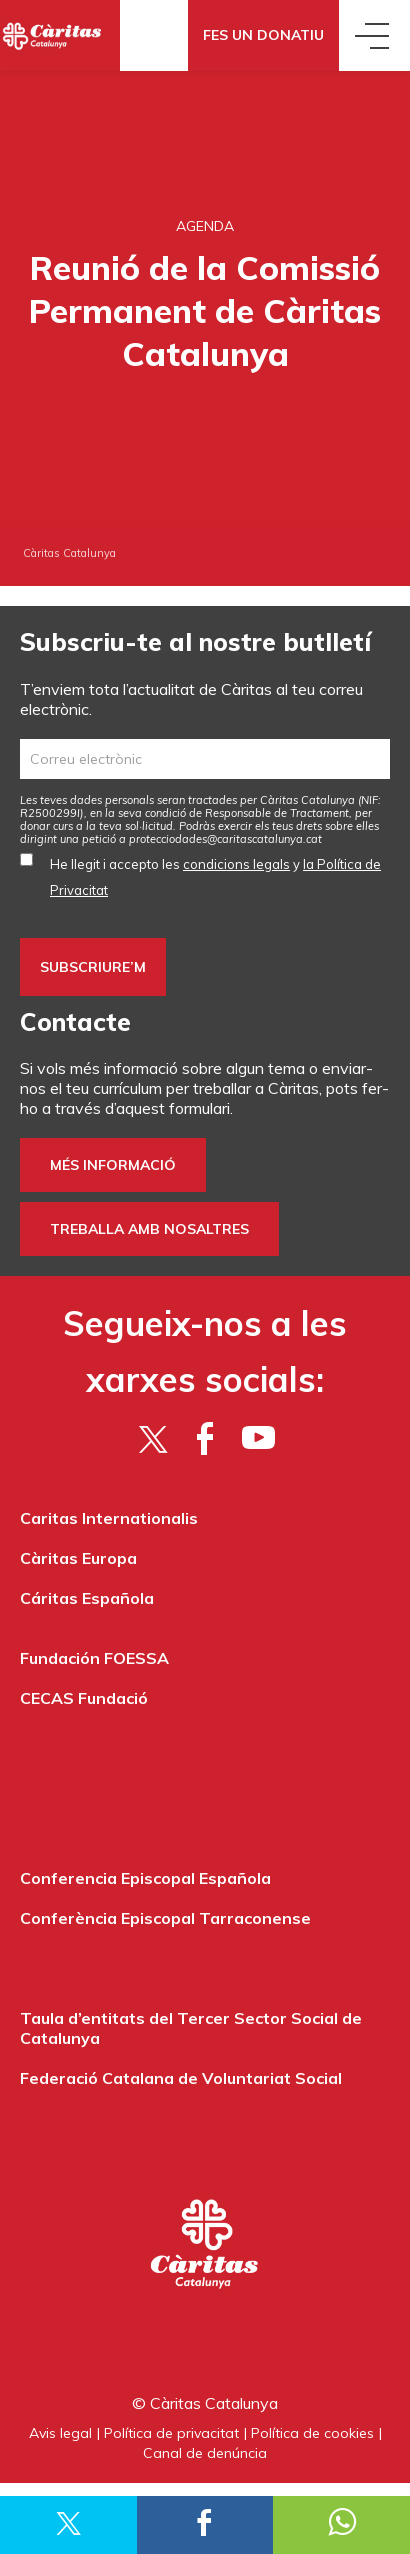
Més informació (113, 1165)
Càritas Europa (78, 1558)
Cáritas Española (87, 1598)
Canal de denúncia (205, 2453)
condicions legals (236, 864)
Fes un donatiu (263, 35)
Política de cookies (312, 2433)
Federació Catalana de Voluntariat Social (181, 2078)
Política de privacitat (171, 2433)
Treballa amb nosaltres (149, 1229)
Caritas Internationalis (109, 1518)
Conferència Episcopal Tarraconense (165, 1918)
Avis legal (60, 2433)
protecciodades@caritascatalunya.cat (225, 839)
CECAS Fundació (84, 1698)
